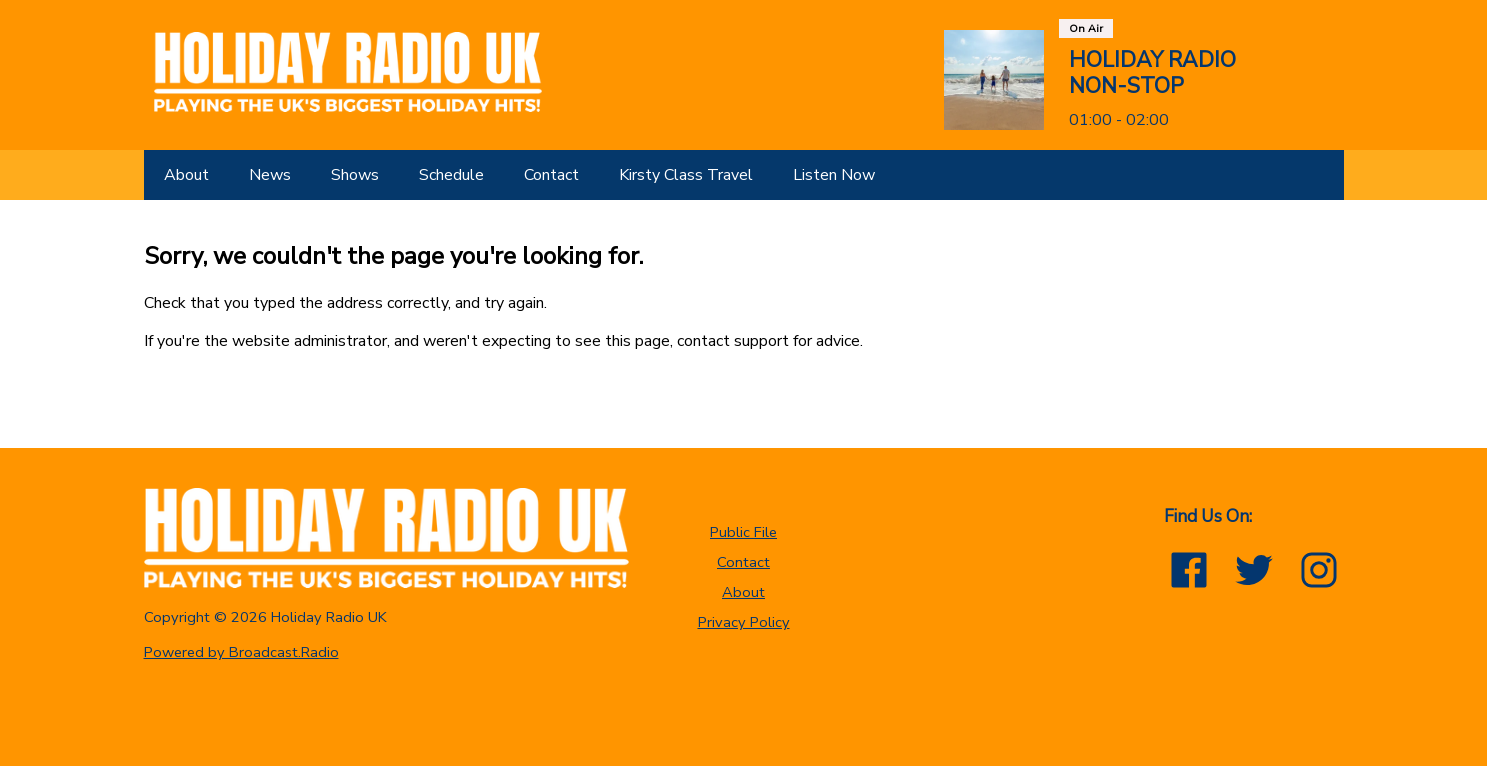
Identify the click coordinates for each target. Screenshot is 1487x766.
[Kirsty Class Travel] (686, 175)
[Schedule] (451, 175)
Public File (743, 532)
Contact (743, 562)
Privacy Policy (744, 622)
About (743, 592)
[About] (186, 175)
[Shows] (355, 175)
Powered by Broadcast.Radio (241, 652)
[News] (270, 175)
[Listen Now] (834, 175)
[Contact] (551, 175)
